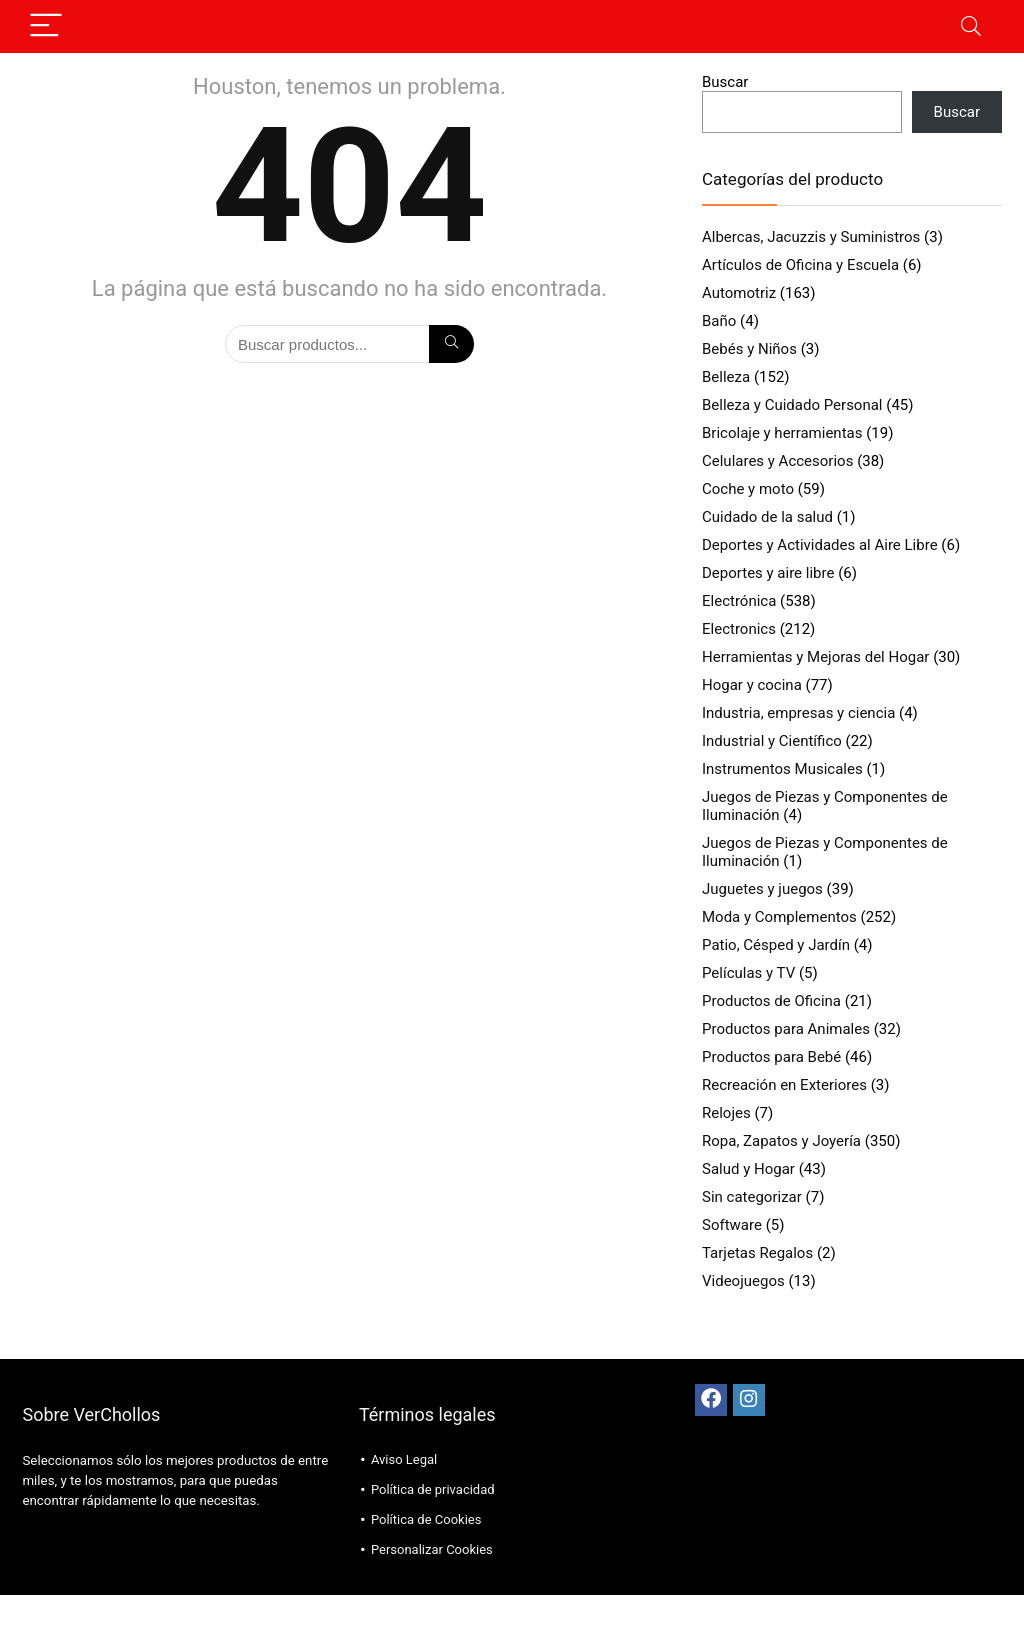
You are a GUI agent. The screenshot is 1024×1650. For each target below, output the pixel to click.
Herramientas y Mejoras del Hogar (815, 657)
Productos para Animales (786, 1029)
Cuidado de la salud (767, 517)
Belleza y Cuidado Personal (792, 405)
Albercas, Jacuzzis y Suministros (811, 237)
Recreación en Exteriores (784, 1085)
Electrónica (739, 601)
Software (732, 1225)
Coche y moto (748, 489)
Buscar (725, 82)
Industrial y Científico (772, 741)
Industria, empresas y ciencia (798, 713)
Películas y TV (748, 973)
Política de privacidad (433, 1489)
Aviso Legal (404, 1459)
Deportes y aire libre (768, 573)
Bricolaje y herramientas (782, 433)
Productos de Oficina (771, 1001)
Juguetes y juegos (762, 889)
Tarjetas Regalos (757, 1253)
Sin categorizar (752, 1197)
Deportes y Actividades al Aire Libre (820, 545)
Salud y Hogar (748, 1169)
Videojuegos (743, 1281)
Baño (719, 321)
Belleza (726, 377)
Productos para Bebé (771, 1057)
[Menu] (46, 26)
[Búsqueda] (451, 344)
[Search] (971, 26)
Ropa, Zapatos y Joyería (781, 1141)
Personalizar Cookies (432, 1549)
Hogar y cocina (752, 685)
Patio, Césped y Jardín (776, 945)
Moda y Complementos (779, 917)
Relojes (726, 1113)
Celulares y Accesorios (777, 461)
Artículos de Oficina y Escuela (800, 265)
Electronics (739, 629)
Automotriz (739, 293)
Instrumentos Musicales (782, 769)
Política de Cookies (426, 1519)
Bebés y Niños (749, 349)
